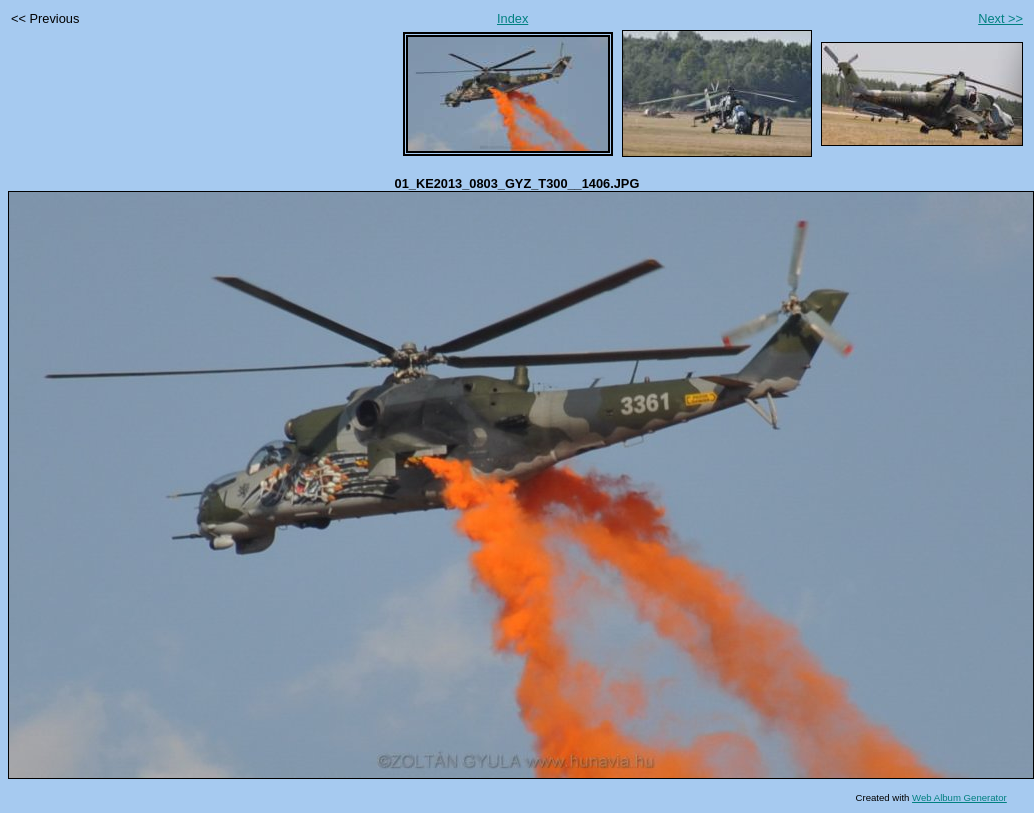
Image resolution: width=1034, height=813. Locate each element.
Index (512, 18)
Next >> (1000, 18)
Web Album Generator (959, 797)
